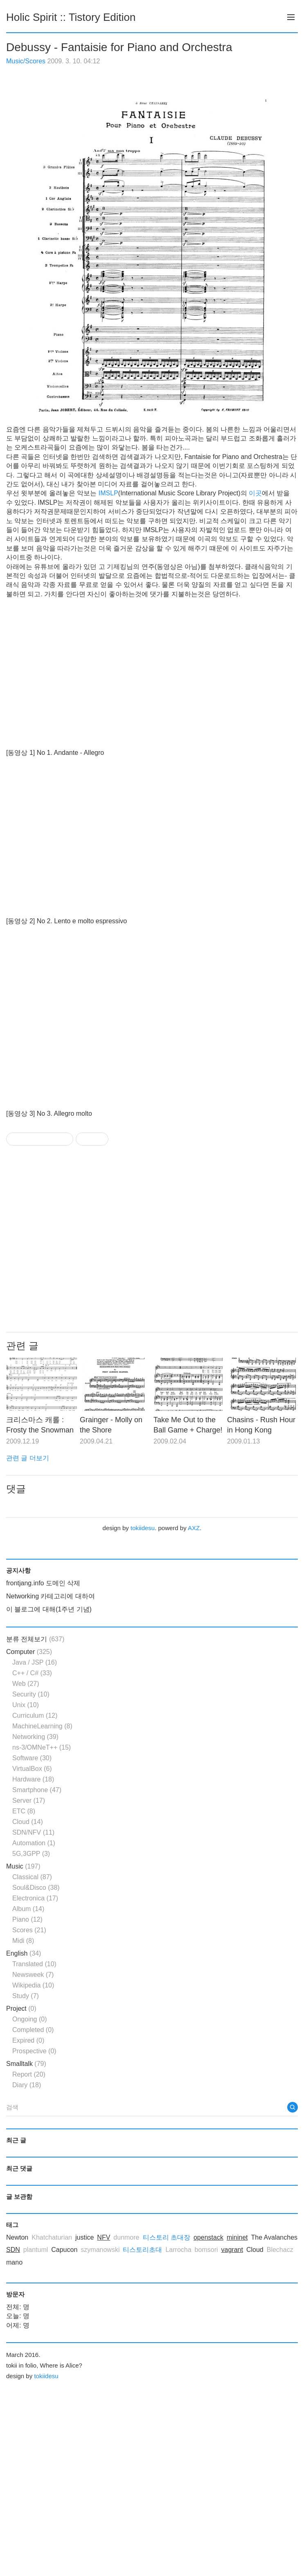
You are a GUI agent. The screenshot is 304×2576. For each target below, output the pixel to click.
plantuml (35, 2249)
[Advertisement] (149, 1238)
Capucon (64, 2249)
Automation (33, 1843)
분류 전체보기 (35, 1639)
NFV (103, 2237)
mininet (237, 2237)
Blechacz (280, 2249)
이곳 (255, 493)
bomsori (206, 2249)
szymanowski (100, 2249)
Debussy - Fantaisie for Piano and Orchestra (119, 47)
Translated (34, 1964)
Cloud (27, 1821)
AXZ (194, 1527)
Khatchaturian (52, 2237)
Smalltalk (26, 2063)
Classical (32, 1876)
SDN (13, 2249)
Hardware (33, 1779)
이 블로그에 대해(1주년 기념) (49, 1609)
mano (14, 2262)
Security (31, 1694)
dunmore (126, 2237)
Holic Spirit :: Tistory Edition (70, 17)
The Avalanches (274, 2237)
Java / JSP (34, 1662)
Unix (25, 1704)
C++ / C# (32, 1673)
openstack (208, 2237)
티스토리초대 (142, 2249)
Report (28, 2074)
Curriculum (34, 1715)
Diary (26, 2084)
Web (25, 1683)
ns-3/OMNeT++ (41, 1747)
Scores (29, 1930)
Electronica (35, 1898)
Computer (29, 1651)
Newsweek (33, 1974)
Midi (23, 1940)
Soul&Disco (36, 1887)
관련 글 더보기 (27, 1458)
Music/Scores (25, 61)
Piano (27, 1919)
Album (28, 1908)
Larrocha (178, 2249)
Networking (35, 1736)
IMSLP (108, 493)
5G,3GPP (31, 1853)
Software (32, 1758)
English (23, 1953)
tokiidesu (143, 1527)
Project (21, 2008)
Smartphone (36, 1789)
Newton (17, 2237)
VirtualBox (32, 1768)
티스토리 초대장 (166, 2237)
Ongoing (29, 2019)
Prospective (34, 2051)
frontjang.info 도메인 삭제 (43, 1583)
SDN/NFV (33, 1832)
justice (84, 2237)
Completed (33, 2029)
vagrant (232, 2249)
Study (25, 1995)
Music (23, 1866)
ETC (23, 1811)
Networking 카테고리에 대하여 (50, 1596)
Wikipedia (33, 1985)
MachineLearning (42, 1726)
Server (28, 1800)
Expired (28, 2040)
